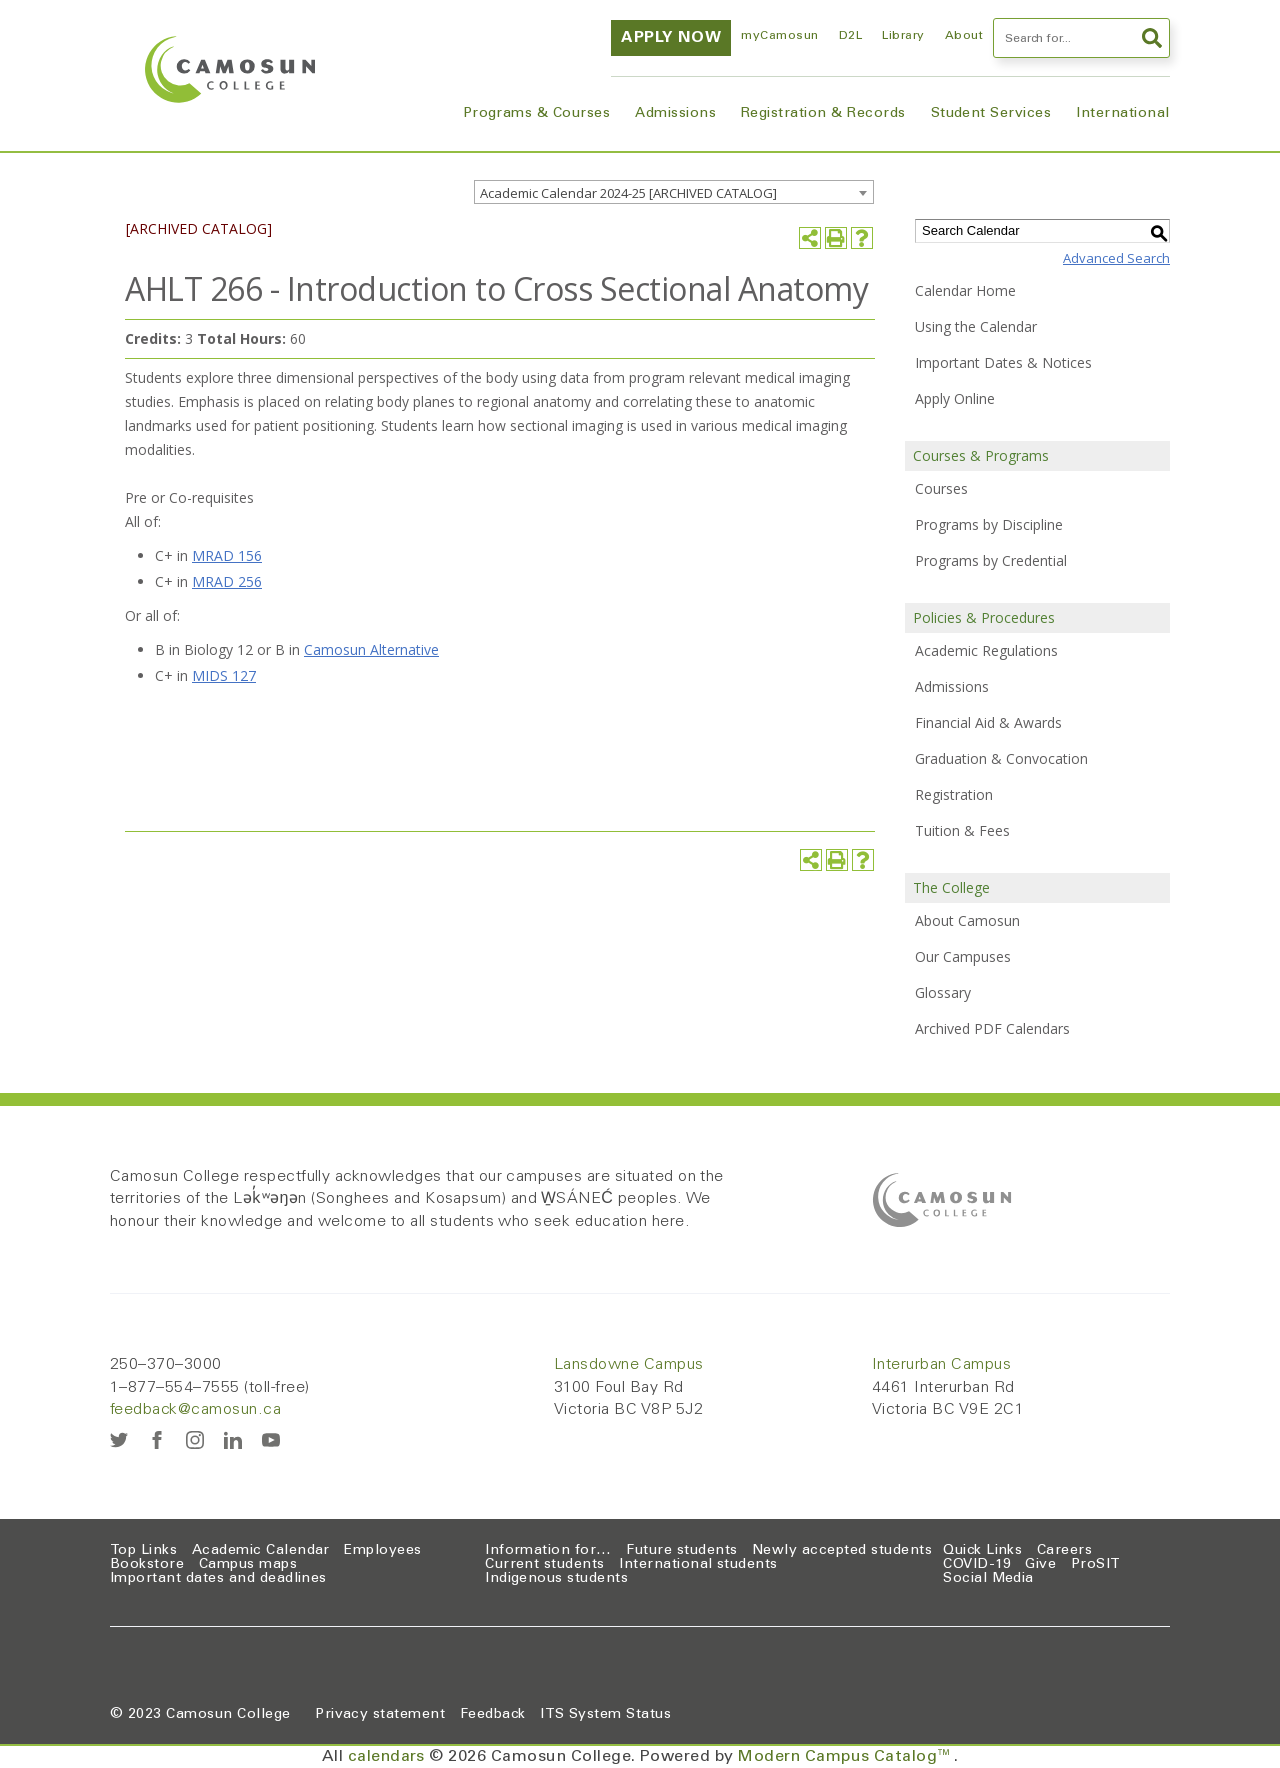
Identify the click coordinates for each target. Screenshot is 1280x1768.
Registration (954, 794)
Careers (1064, 1551)
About (964, 36)
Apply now (671, 38)
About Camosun (967, 920)
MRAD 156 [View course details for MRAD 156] (227, 555)
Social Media (988, 1579)
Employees (382, 1551)
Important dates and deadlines (218, 1579)
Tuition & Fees (962, 830)
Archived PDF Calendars (992, 1028)
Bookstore (147, 1565)
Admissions (675, 114)
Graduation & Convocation (1001, 758)
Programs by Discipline (989, 524)
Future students (681, 1551)
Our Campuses (963, 956)
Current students (545, 1565)
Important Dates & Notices (1003, 362)
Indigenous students (556, 1579)
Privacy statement (380, 1715)
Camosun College (228, 1715)
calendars (386, 1757)
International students (698, 1565)
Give (1040, 1565)
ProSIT (1096, 1565)
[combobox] (674, 192)
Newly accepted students (842, 1551)
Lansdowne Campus (629, 1365)
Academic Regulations (986, 650)
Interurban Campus (941, 1365)
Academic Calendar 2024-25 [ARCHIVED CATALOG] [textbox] (628, 193)
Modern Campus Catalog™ (846, 1757)
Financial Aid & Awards (988, 722)
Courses (941, 488)
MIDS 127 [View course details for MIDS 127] (224, 675)
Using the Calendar (976, 326)
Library (903, 36)
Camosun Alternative (371, 649)
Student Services (991, 114)
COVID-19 (977, 1565)
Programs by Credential (991, 560)
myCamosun (779, 36)
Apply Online (955, 398)
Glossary (943, 992)
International (1122, 114)
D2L (850, 36)
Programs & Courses (537, 114)
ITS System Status (605, 1715)
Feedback (493, 1715)
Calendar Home (965, 290)
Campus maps (248, 1565)
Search (1152, 38)
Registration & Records (823, 114)
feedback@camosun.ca (195, 1410)
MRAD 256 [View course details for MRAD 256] (227, 581)
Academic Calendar (261, 1551)
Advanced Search (1116, 258)
